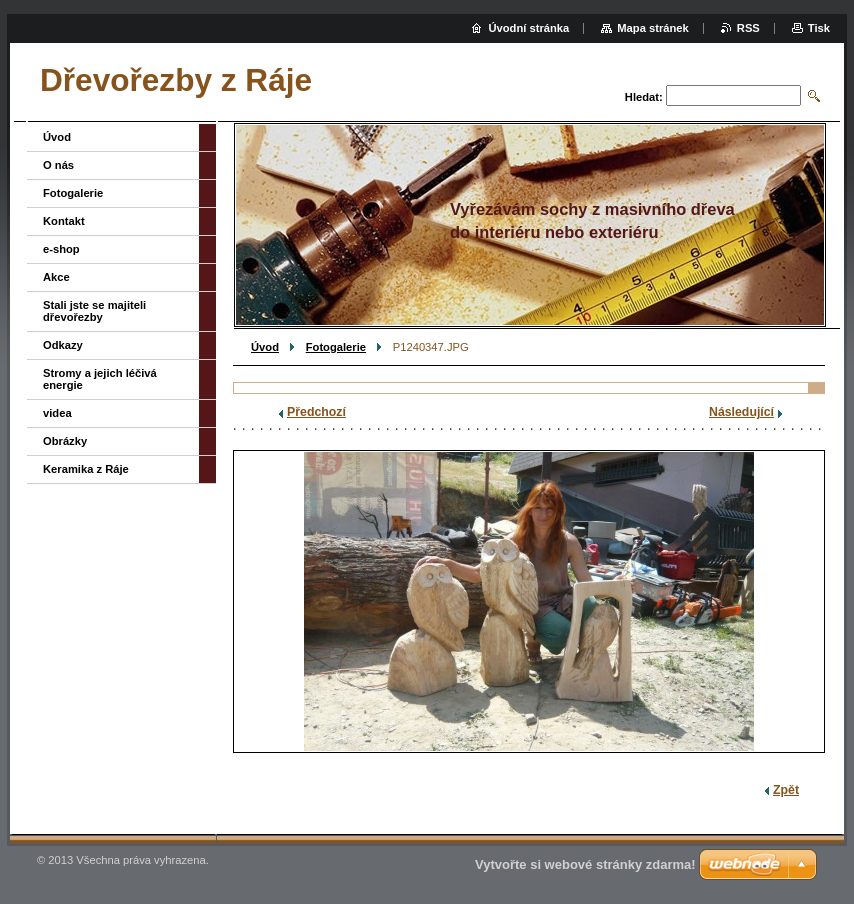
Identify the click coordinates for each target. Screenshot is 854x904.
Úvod (265, 347)
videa (57, 413)
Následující (741, 412)
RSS (748, 28)
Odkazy (63, 345)
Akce (56, 277)
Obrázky (65, 441)
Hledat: (644, 97)
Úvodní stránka (528, 28)
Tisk (819, 28)
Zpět (786, 790)
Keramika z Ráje (86, 469)
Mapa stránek (653, 28)
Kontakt (64, 221)
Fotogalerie (336, 347)
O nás (58, 165)
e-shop (61, 249)
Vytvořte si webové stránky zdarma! (585, 864)
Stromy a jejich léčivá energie (100, 379)
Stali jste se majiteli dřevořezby (94, 311)
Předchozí (316, 412)
